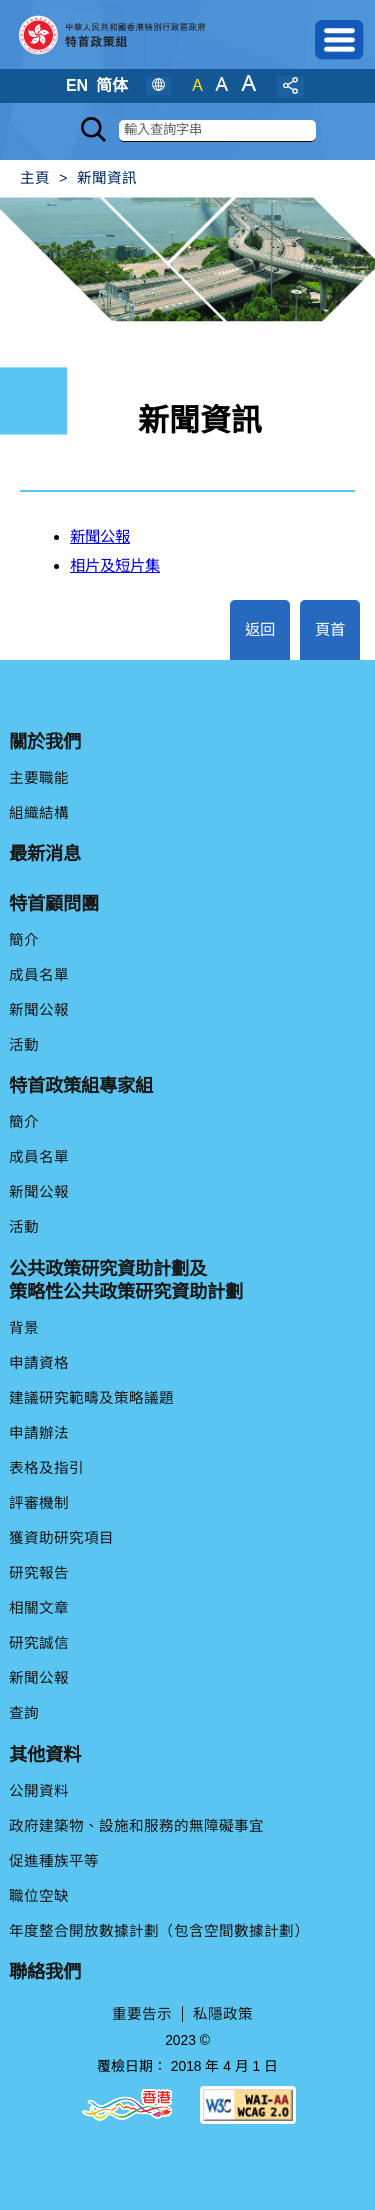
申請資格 (39, 1363)
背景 (24, 1328)
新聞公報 (100, 536)
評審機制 (39, 1503)
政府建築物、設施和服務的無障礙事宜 (136, 1826)
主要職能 (39, 778)
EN (77, 85)
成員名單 (39, 975)
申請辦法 (39, 1433)
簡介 (24, 940)
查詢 (24, 1713)
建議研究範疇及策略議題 (91, 1398)
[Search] (93, 129)
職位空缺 (39, 1896)
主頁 (35, 178)
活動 (24, 1045)
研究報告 (39, 1573)
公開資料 (39, 1791)
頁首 (330, 629)
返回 (260, 629)
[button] (340, 40)
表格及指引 (46, 1468)
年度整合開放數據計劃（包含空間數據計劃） (159, 1931)
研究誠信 (39, 1643)
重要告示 (142, 2014)
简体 (112, 85)
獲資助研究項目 (61, 1538)
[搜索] (217, 131)
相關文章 (39, 1608)
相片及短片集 (115, 565)
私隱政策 (223, 2014)
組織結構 (39, 813)
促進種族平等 (54, 1861)
